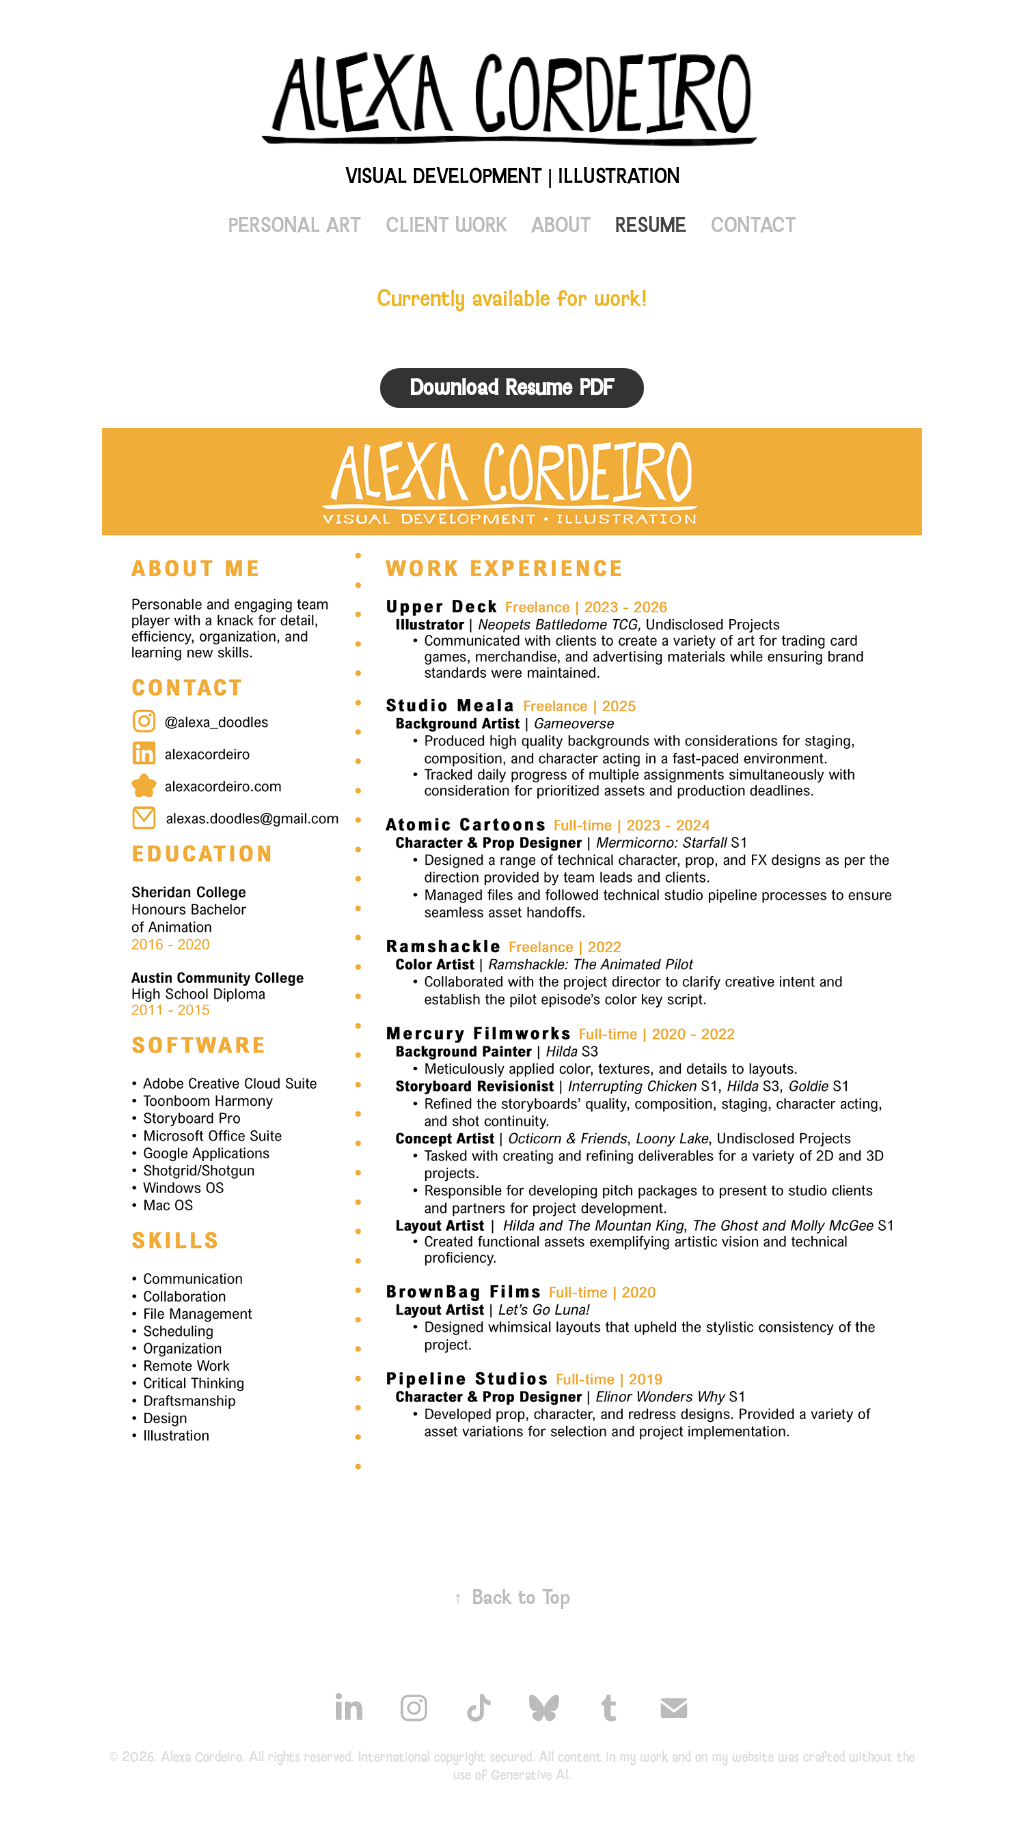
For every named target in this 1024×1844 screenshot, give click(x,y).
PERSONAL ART (294, 225)
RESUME (650, 225)
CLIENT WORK (446, 225)
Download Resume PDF (512, 387)
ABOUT (561, 225)
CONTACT (753, 225)
